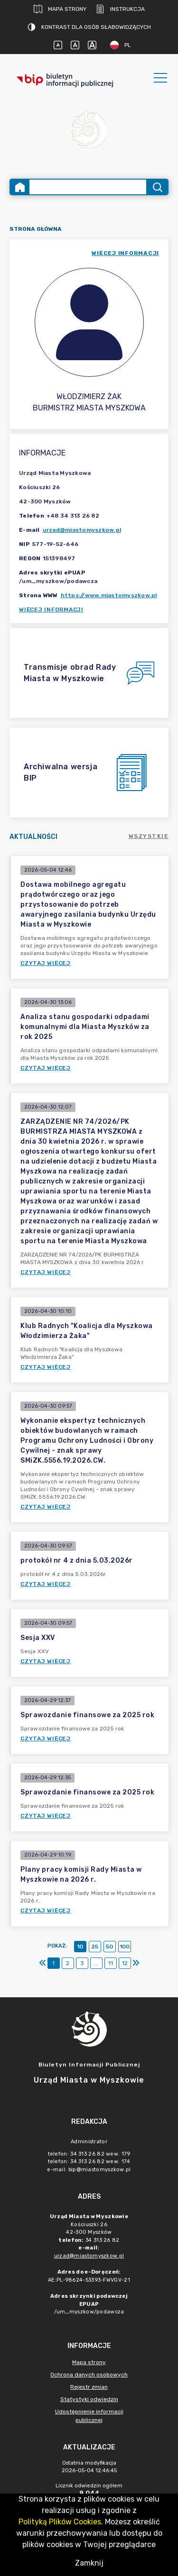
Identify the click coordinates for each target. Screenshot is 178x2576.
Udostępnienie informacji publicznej (89, 2415)
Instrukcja (120, 9)
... (96, 1963)
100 (125, 1946)
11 (110, 1963)
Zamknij (89, 2562)
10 (80, 1946)
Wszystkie (149, 836)
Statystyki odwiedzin (89, 2399)
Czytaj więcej (45, 963)
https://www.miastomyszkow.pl (109, 595)
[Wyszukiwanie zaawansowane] (87, 187)
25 (94, 1946)
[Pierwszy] (43, 1963)
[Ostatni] (136, 1963)
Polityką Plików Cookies (60, 2521)
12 (125, 1963)
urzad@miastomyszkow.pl (82, 530)
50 (109, 1946)
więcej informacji (125, 253)
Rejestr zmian (89, 2387)
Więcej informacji (51, 609)
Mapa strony (60, 9)
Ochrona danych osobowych (89, 2374)
